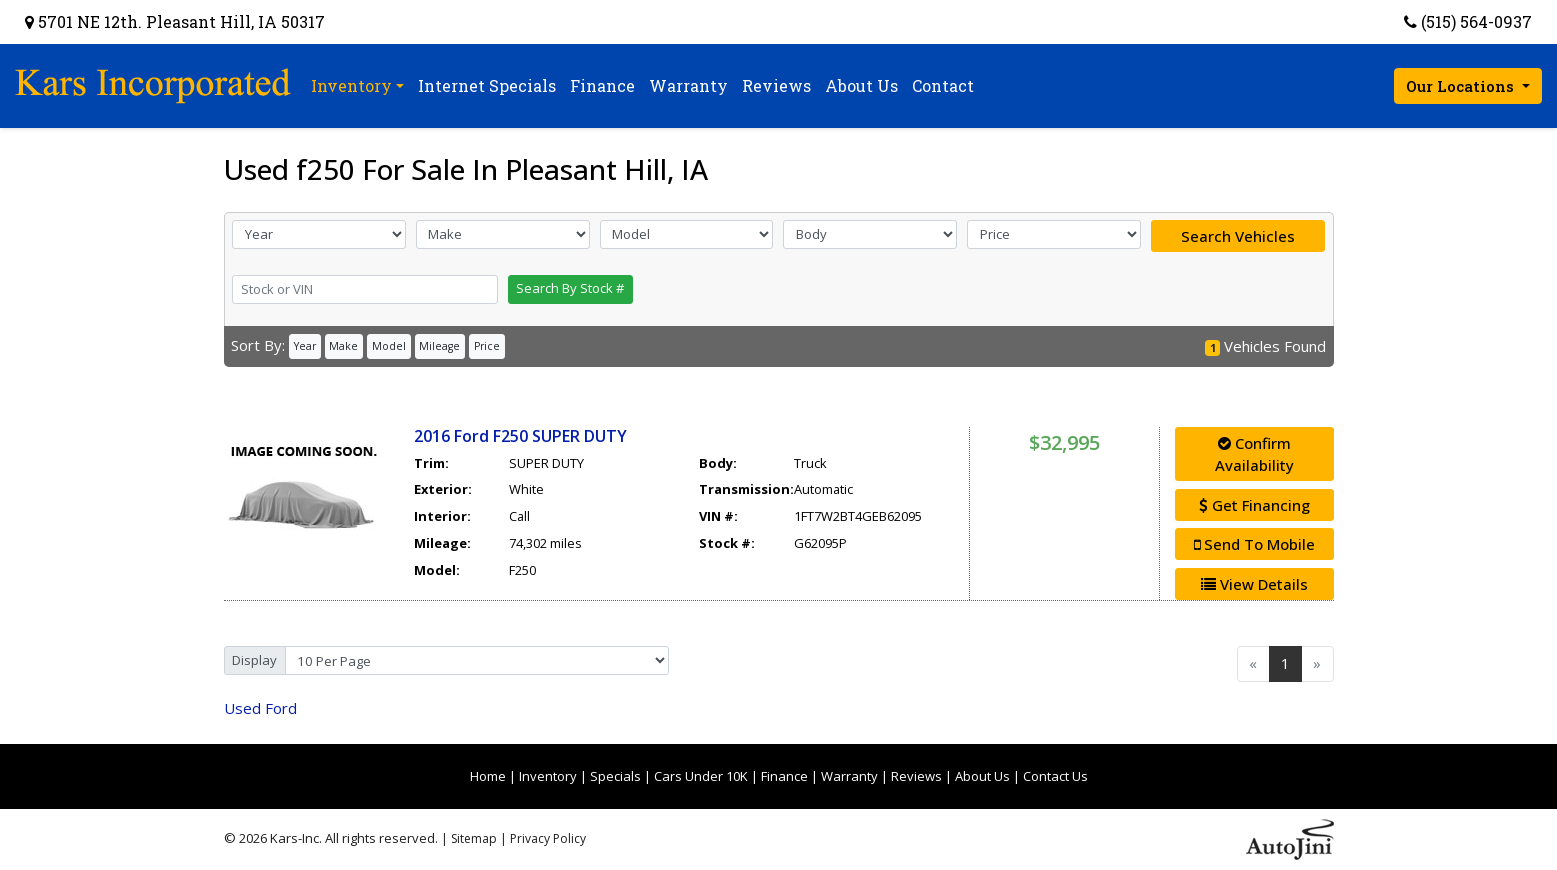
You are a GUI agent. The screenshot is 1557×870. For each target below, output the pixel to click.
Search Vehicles (1238, 236)
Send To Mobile (1254, 544)
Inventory (548, 776)
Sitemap (474, 838)
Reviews (916, 776)
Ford (260, 708)
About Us (982, 776)
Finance (784, 776)
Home (488, 776)
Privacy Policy (548, 838)
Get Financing (1254, 505)
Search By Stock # (570, 288)
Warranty (849, 776)
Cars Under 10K (701, 776)
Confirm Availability (1254, 454)
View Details (1254, 584)
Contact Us (1055, 776)
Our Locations (1462, 86)
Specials (615, 776)
